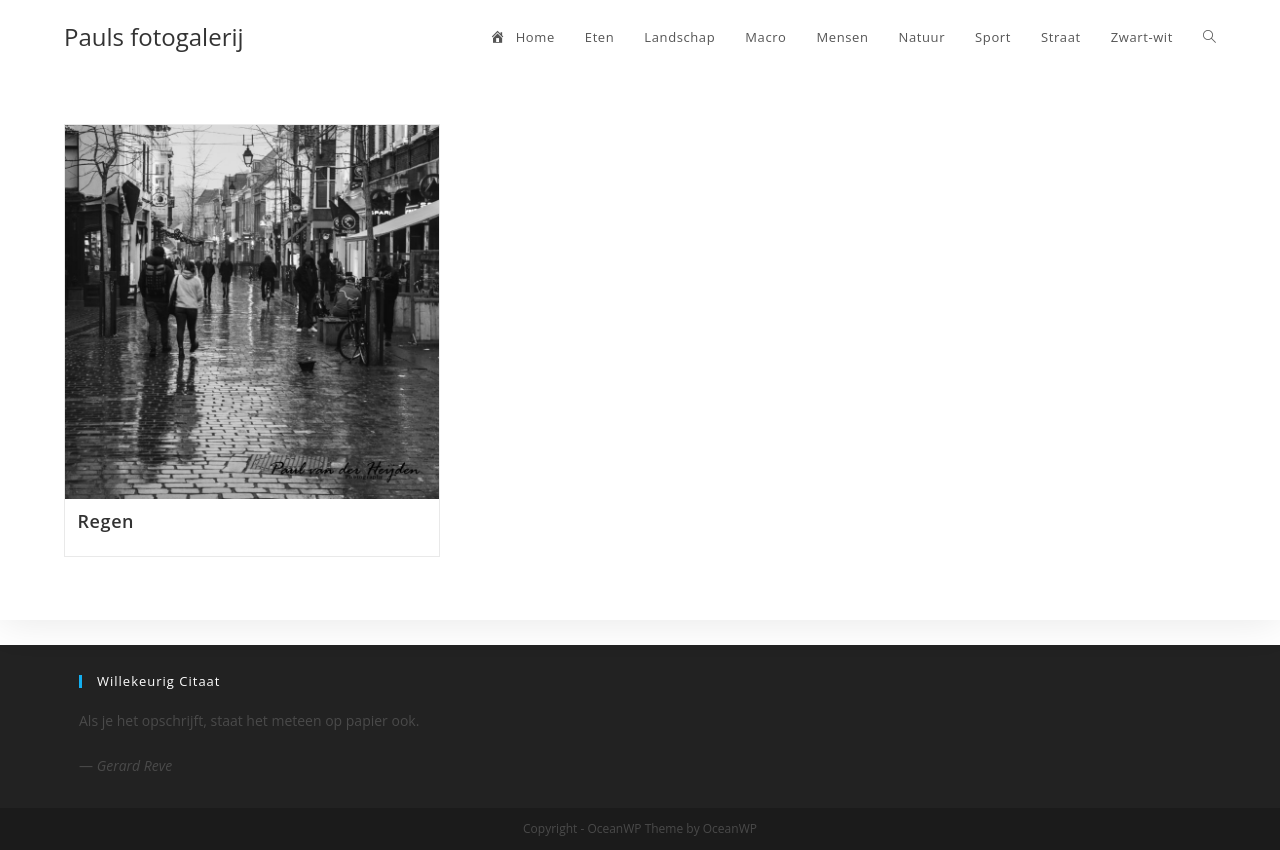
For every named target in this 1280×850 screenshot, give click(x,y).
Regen (106, 521)
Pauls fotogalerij (154, 36)
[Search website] (1209, 37)
